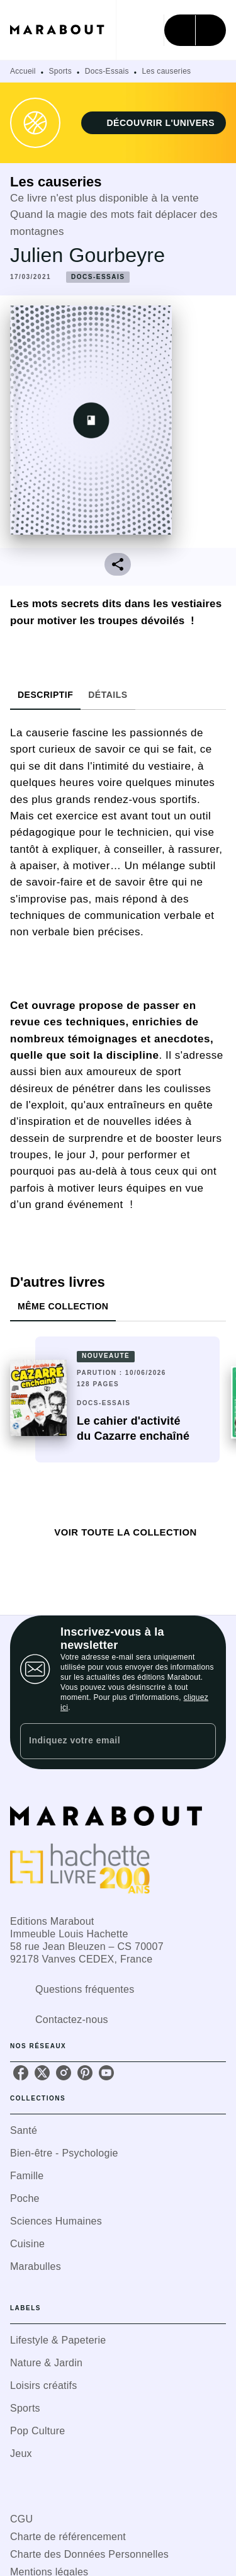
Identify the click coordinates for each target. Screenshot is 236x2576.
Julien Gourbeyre (87, 255)
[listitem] (20, 2072)
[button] (153, 122)
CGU (21, 2519)
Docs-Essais (107, 71)
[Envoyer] (201, 1741)
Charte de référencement (68, 2536)
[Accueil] (63, 30)
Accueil (23, 71)
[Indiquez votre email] (102, 1741)
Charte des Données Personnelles (89, 2554)
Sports (60, 71)
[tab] (45, 695)
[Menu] (195, 30)
